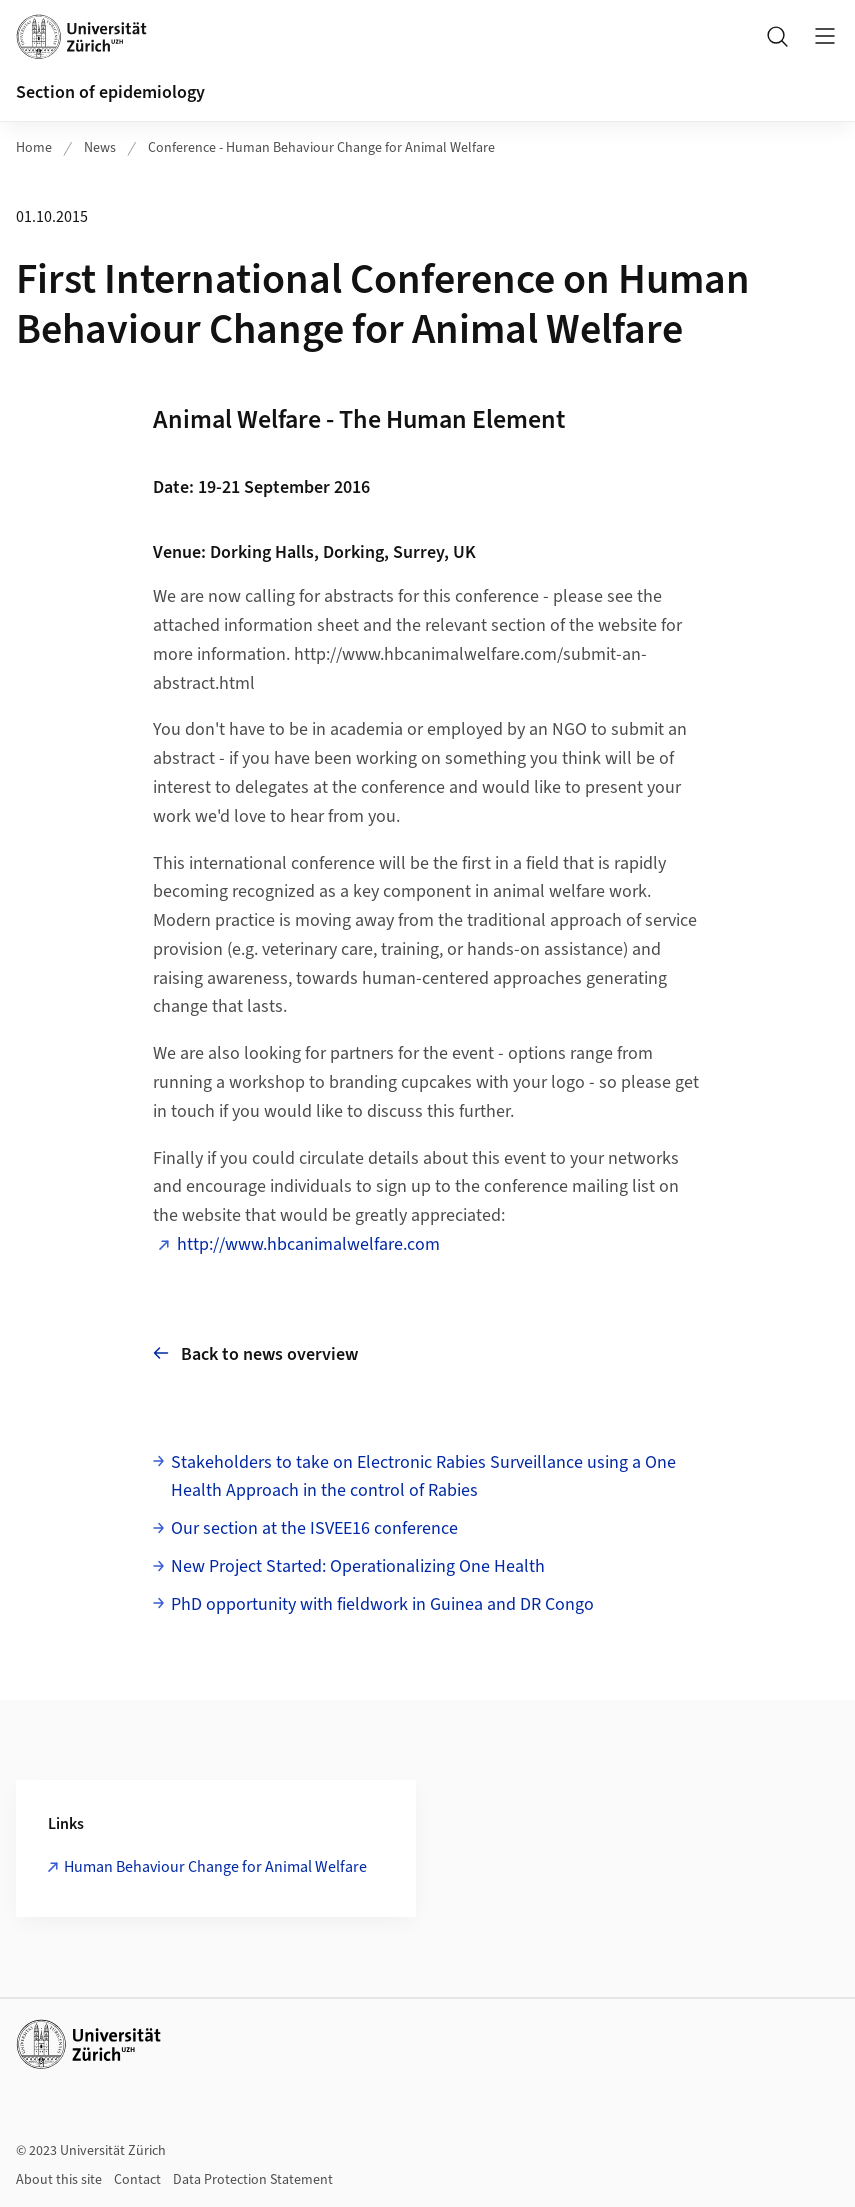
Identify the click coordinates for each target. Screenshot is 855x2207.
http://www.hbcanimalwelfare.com (308, 1244)
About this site (59, 2180)
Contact (137, 2180)
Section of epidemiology (110, 92)
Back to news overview (255, 1353)
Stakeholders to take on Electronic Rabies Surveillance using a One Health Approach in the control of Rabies (423, 1477)
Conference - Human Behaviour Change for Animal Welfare (321, 148)
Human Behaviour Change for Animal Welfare (215, 1867)
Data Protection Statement (253, 2180)
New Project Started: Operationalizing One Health (358, 1566)
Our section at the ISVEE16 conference (314, 1528)
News (100, 148)
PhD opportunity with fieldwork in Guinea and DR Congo (382, 1604)
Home (34, 148)
